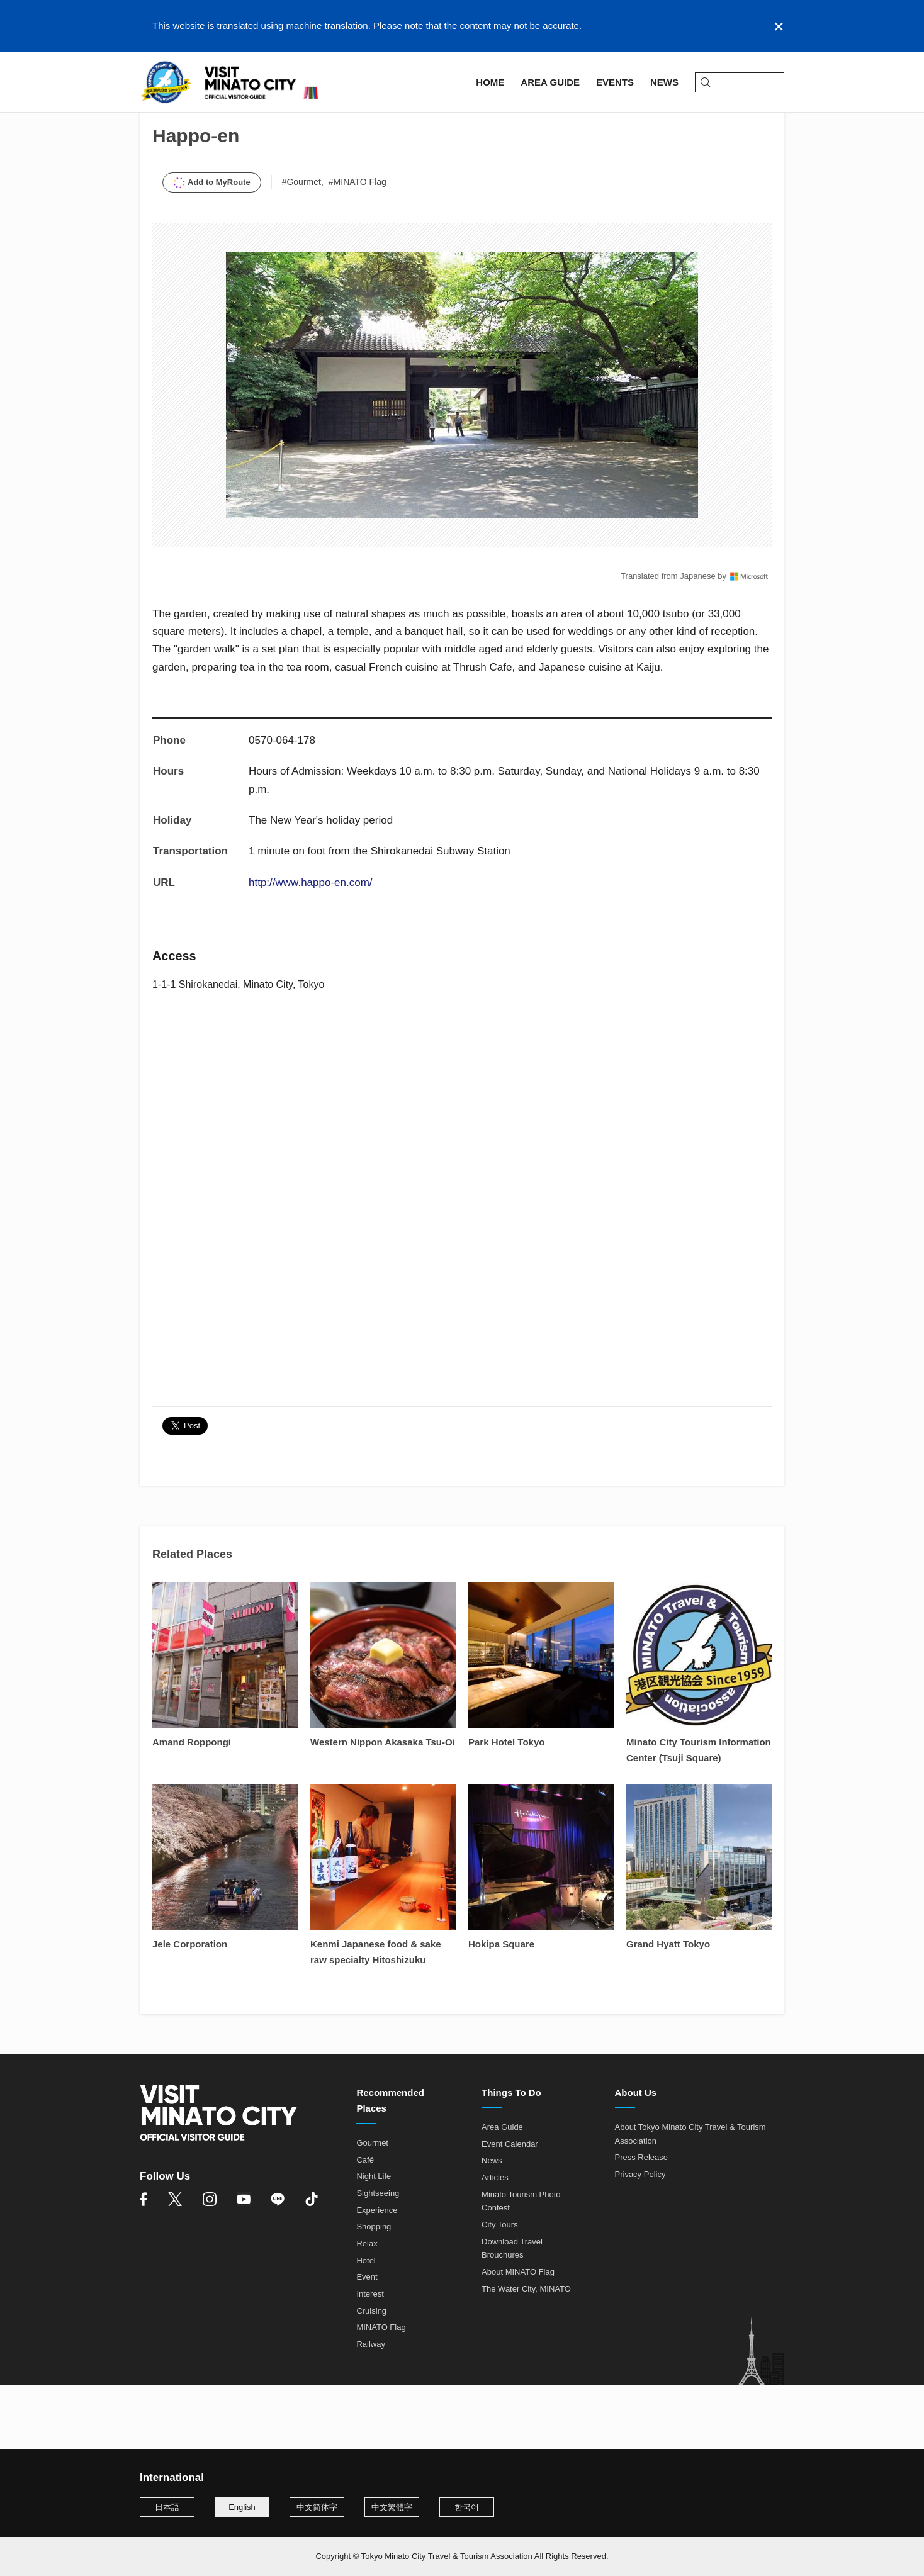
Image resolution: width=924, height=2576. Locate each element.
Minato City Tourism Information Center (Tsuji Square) (698, 1814)
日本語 (167, 2507)
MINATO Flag (380, 2392)
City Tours (500, 2289)
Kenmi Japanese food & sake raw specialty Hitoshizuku (375, 2016)
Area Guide (201, 117)
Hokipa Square (501, 2008)
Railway (370, 2409)
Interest (369, 2358)
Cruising (371, 2375)
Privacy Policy (640, 2239)
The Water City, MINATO (526, 2353)
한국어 (466, 2507)
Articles (495, 2242)
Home (152, 117)
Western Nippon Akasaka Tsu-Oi (382, 1806)
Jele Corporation (189, 2008)
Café (364, 2224)
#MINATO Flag (357, 247)
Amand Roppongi (191, 1806)
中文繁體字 (391, 2507)
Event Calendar (510, 2209)
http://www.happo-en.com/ (311, 947)
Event (366, 2342)
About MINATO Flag (518, 2336)
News (492, 2226)
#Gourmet (301, 247)
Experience (376, 2275)
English (242, 2507)
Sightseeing (377, 2258)
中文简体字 (316, 2507)
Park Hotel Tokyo (506, 1806)
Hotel (365, 2325)
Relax (366, 2308)
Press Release (641, 2222)
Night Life (373, 2241)
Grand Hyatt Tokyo (668, 2008)
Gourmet (372, 2207)
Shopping (373, 2292)
